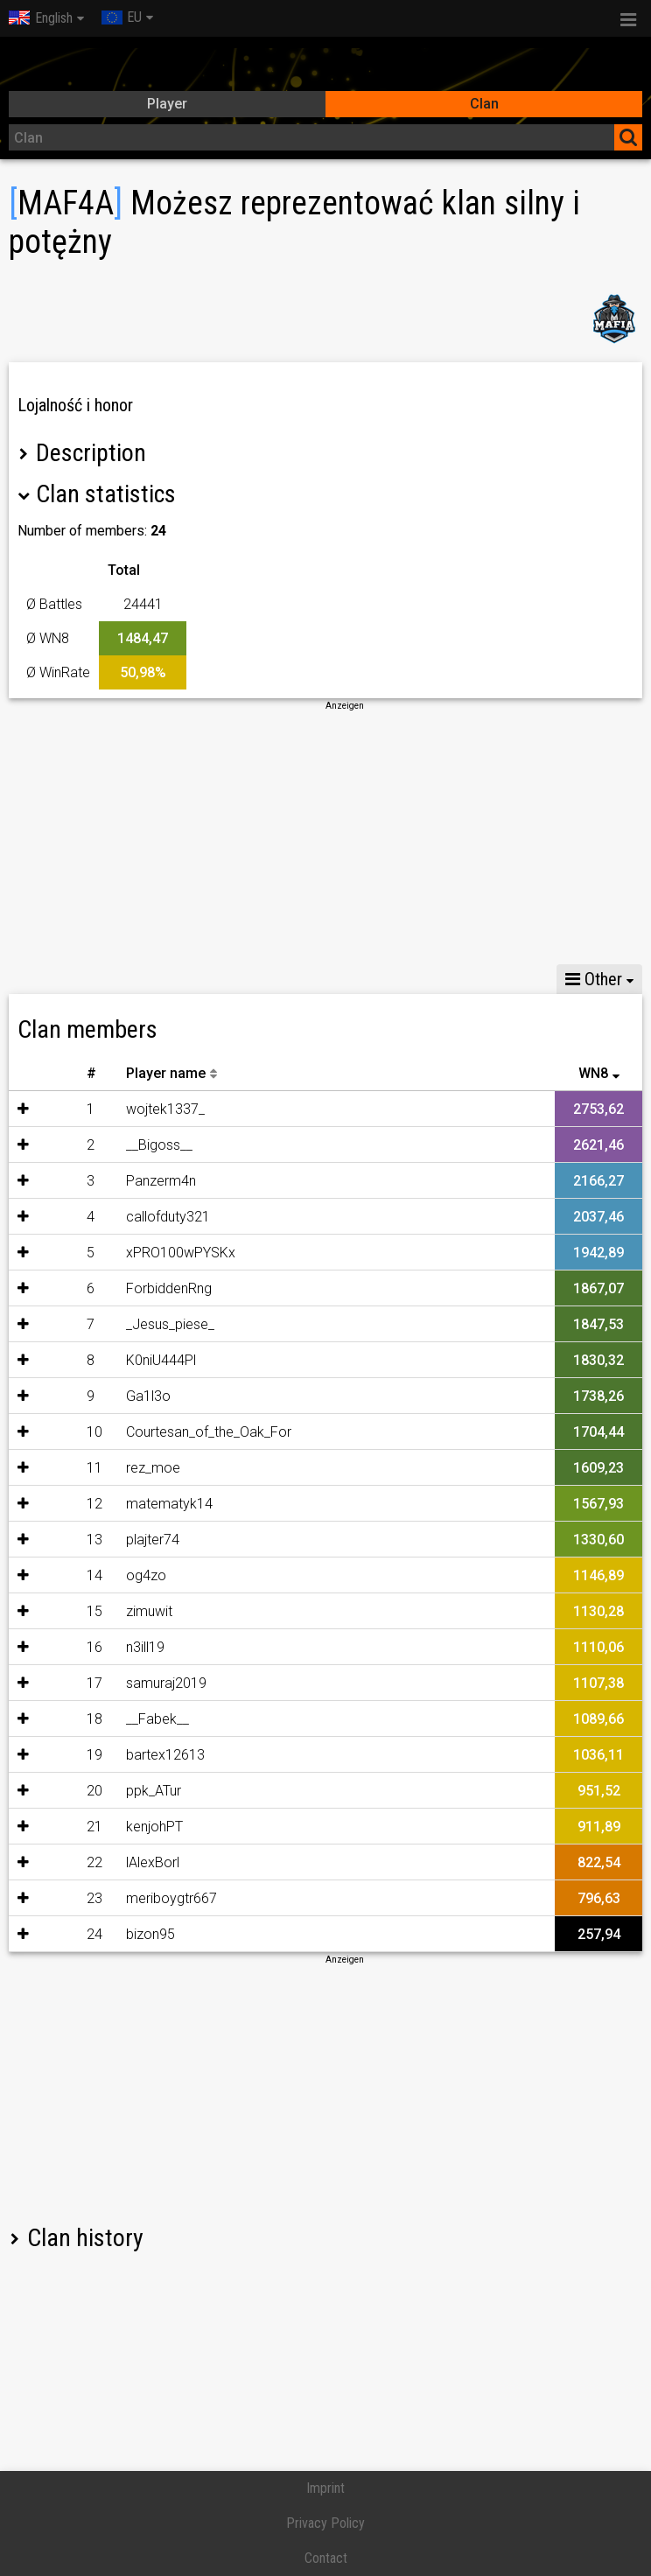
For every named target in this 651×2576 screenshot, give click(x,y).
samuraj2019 (134, 1683)
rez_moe (121, 1468)
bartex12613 (133, 1754)
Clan (484, 103)
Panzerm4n (129, 1180)
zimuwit (117, 1611)
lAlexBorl (121, 1862)
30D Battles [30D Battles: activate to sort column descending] (498, 1073)
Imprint (325, 2488)
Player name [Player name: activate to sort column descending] (134, 1073)
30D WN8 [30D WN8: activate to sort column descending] (403, 1073)
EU (122, 17)
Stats (44, 979)
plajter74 (121, 1539)
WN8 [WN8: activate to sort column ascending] (593, 1073)
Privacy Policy (325, 2523)
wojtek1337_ (133, 1109)
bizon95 (119, 1934)
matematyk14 (137, 1503)
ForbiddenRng (137, 1288)
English (41, 18)
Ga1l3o (116, 1396)
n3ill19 (113, 1647)
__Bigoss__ (127, 1145)
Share (287, 979)
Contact (325, 2558)
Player (167, 103)
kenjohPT (122, 1826)
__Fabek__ (126, 1719)
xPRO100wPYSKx (149, 1252)
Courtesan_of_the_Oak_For (177, 1432)
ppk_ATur (122, 1790)
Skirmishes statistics (165, 979)
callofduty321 (136, 1216)
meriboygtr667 (140, 1898)
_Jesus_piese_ (138, 1324)
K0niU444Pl (129, 1360)
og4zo (114, 1575)
